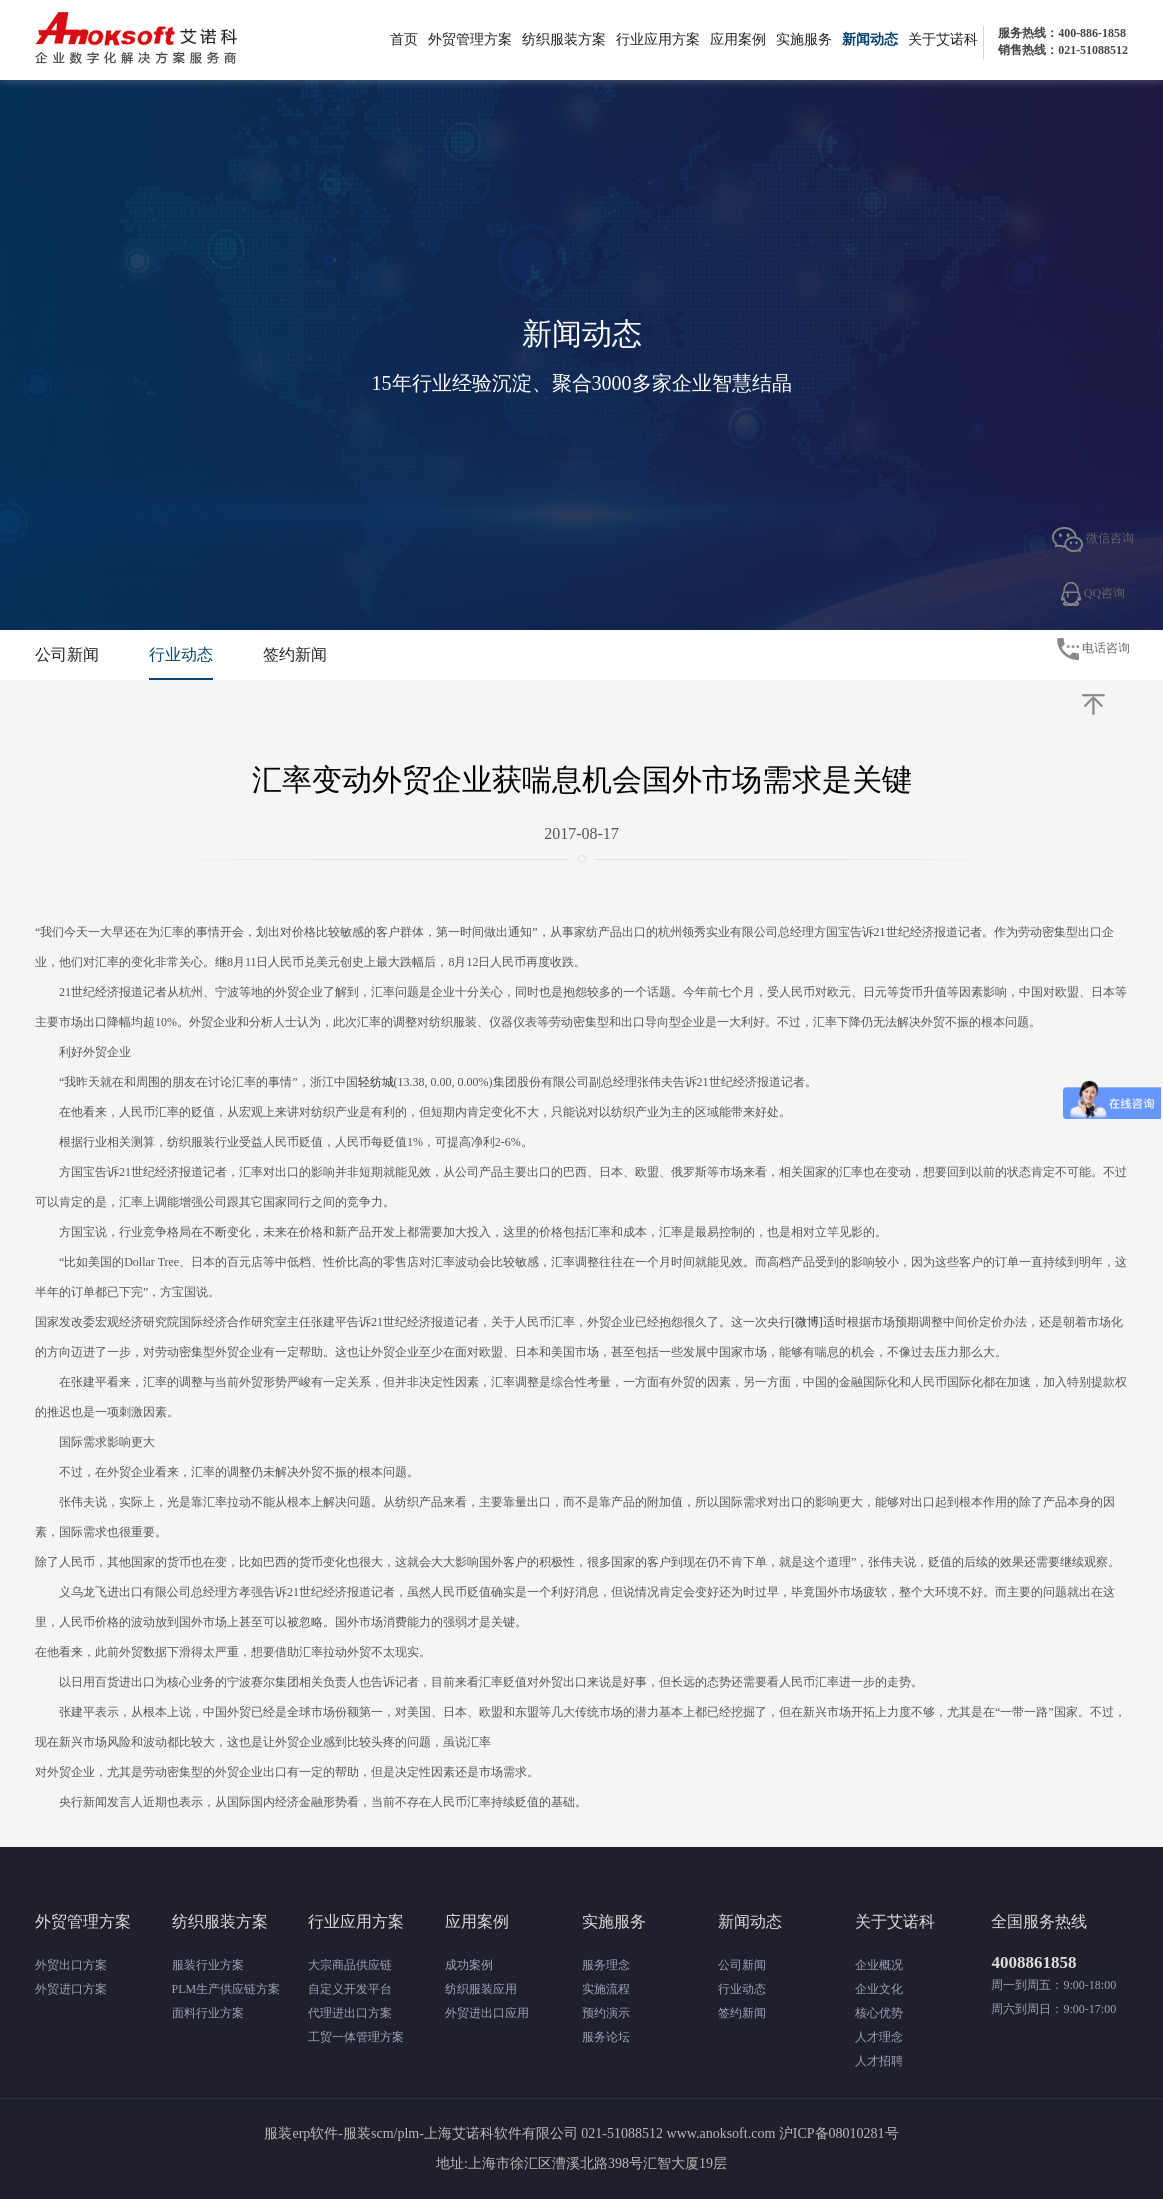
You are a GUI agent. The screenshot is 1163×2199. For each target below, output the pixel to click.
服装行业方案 (208, 1965)
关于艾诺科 (943, 39)
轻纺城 (376, 1082)
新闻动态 (870, 39)
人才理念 (879, 2037)
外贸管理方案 (470, 39)
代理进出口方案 (350, 2013)
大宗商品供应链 (350, 1965)
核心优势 (879, 2013)
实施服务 (804, 39)
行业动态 (181, 654)
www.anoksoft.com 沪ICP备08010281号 (783, 2133)
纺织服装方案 (564, 39)
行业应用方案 (658, 39)
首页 (404, 39)
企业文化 (879, 1989)
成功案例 (469, 1965)
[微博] (807, 1322)
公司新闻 (67, 654)
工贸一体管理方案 (356, 2037)
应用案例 (738, 39)
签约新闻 (295, 654)
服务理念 (606, 1965)
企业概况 (879, 1965)
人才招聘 (879, 2061)
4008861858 (1033, 1962)
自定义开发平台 (350, 1989)
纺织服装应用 (481, 1989)
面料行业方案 (208, 2013)
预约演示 (606, 2013)
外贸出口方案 (71, 1965)
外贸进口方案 (71, 1989)
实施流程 (606, 1989)
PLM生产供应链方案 (226, 1989)
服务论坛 (606, 2037)
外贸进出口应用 (487, 2013)
